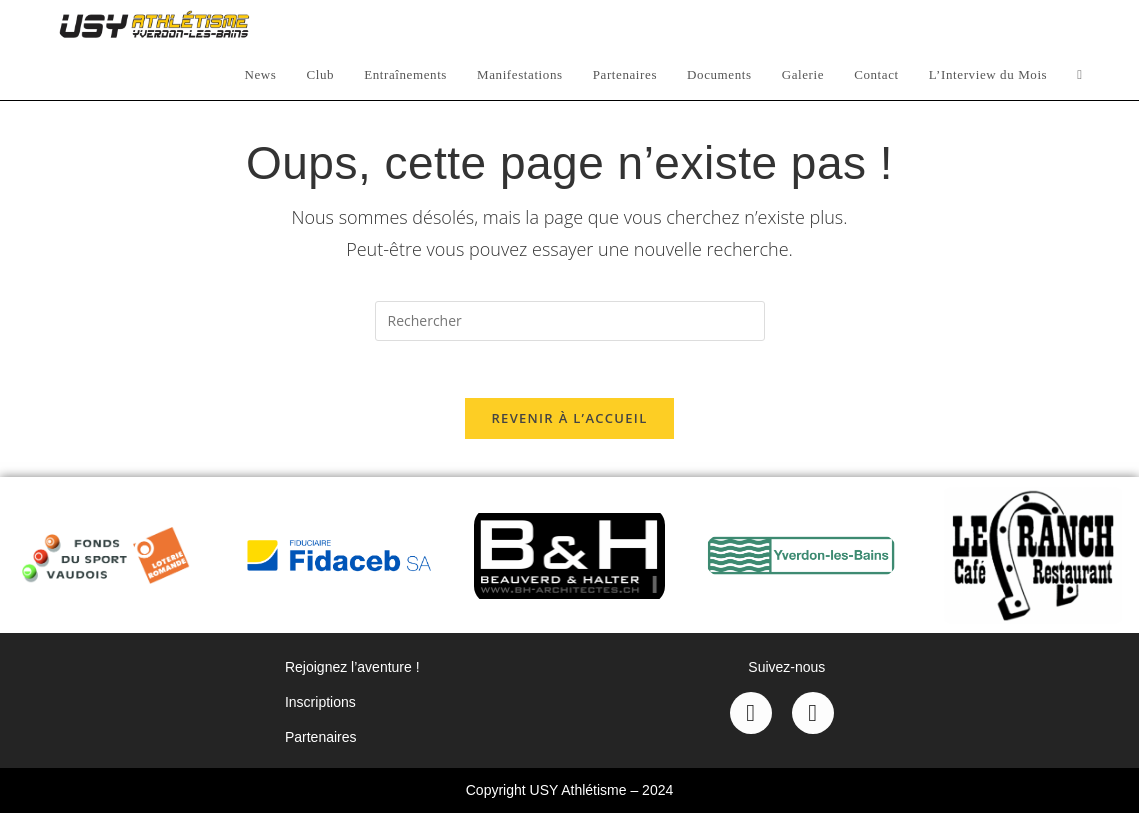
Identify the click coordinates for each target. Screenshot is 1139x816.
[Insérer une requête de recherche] (570, 321)
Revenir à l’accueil (569, 421)
